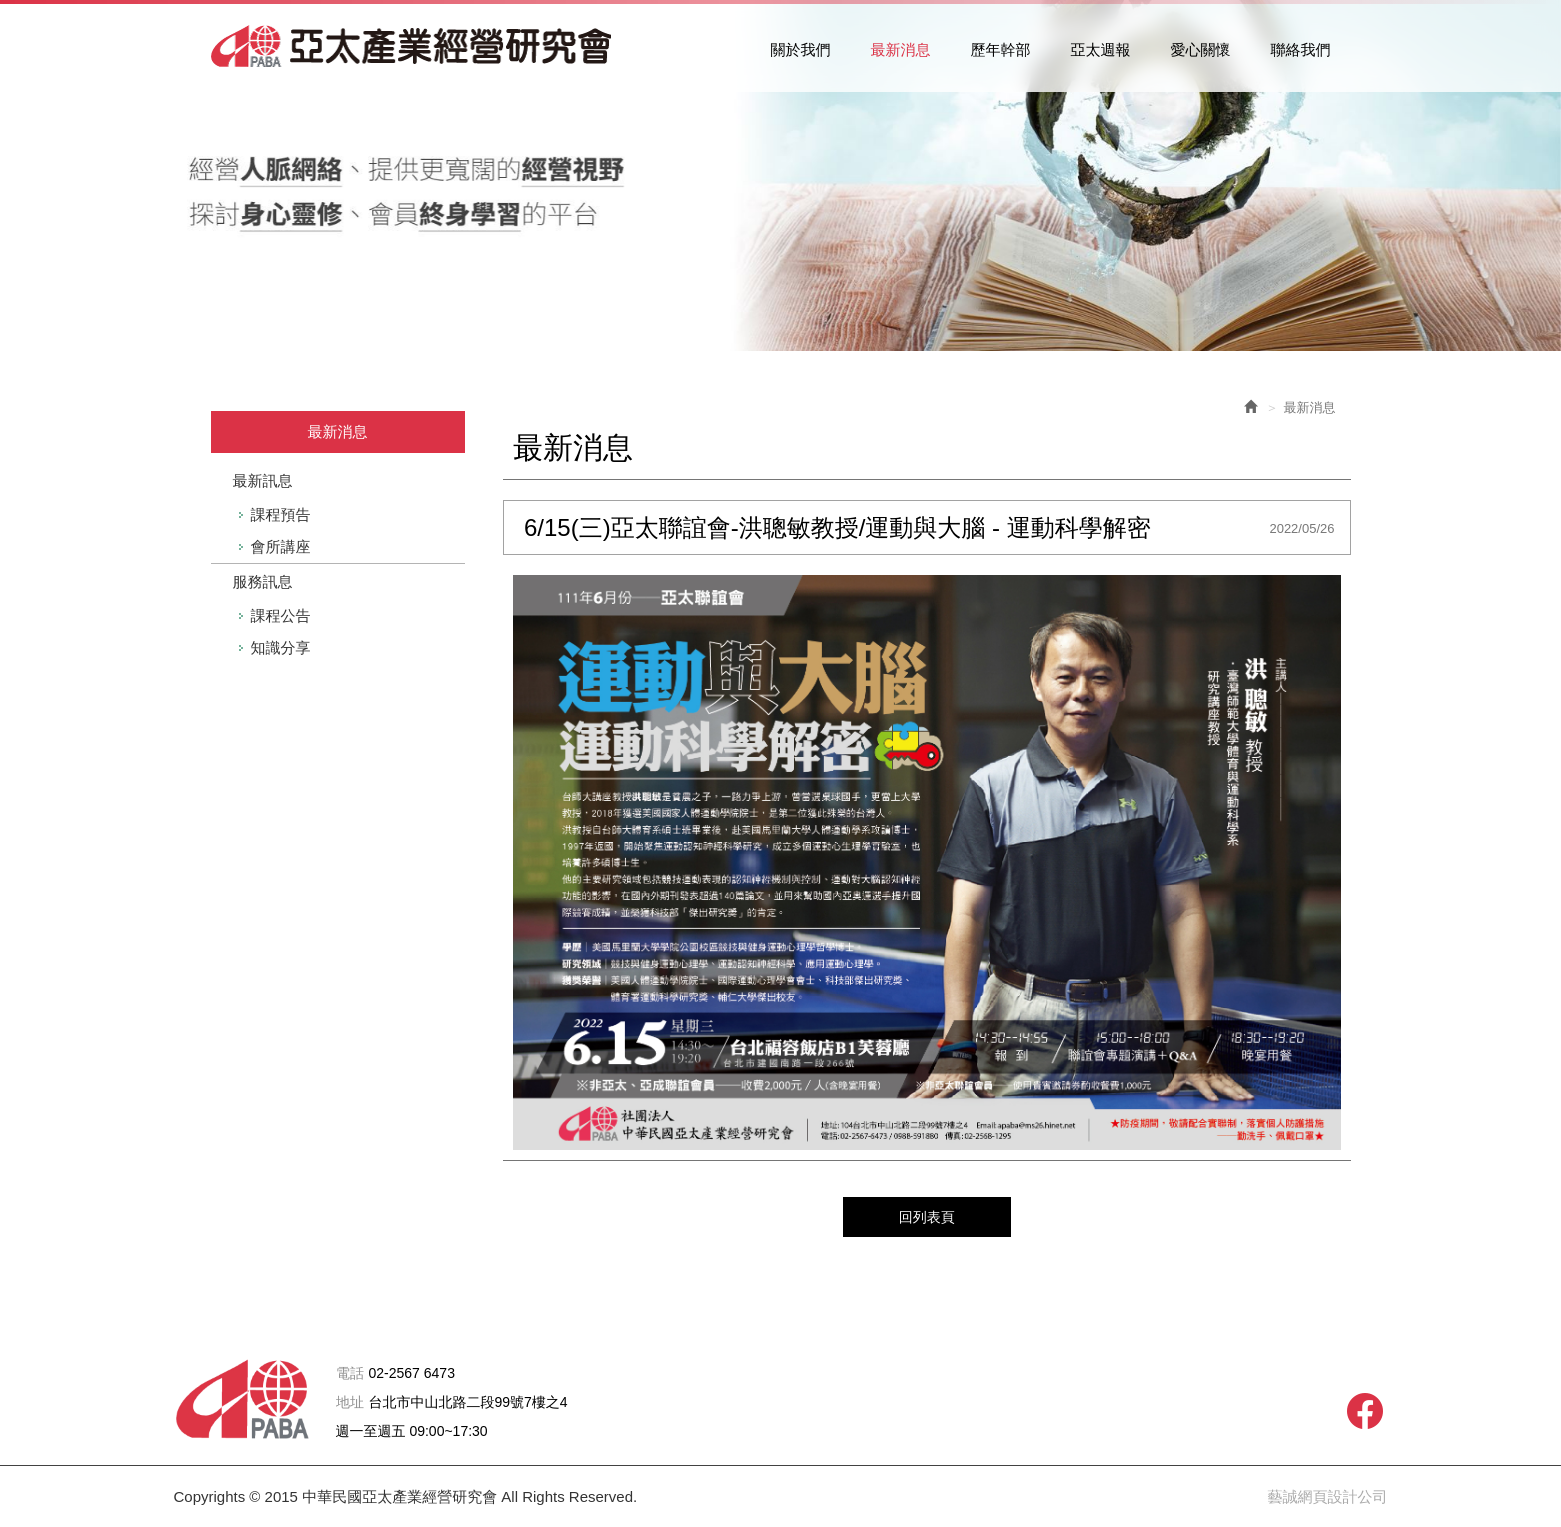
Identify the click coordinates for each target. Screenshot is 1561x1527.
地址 (350, 1402)
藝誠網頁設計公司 (1328, 1496)
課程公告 (281, 615)
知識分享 (281, 647)
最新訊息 (263, 480)
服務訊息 (263, 581)
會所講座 (281, 546)
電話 (350, 1373)
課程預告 (281, 514)
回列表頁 (927, 1217)
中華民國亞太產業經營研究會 (411, 46)
